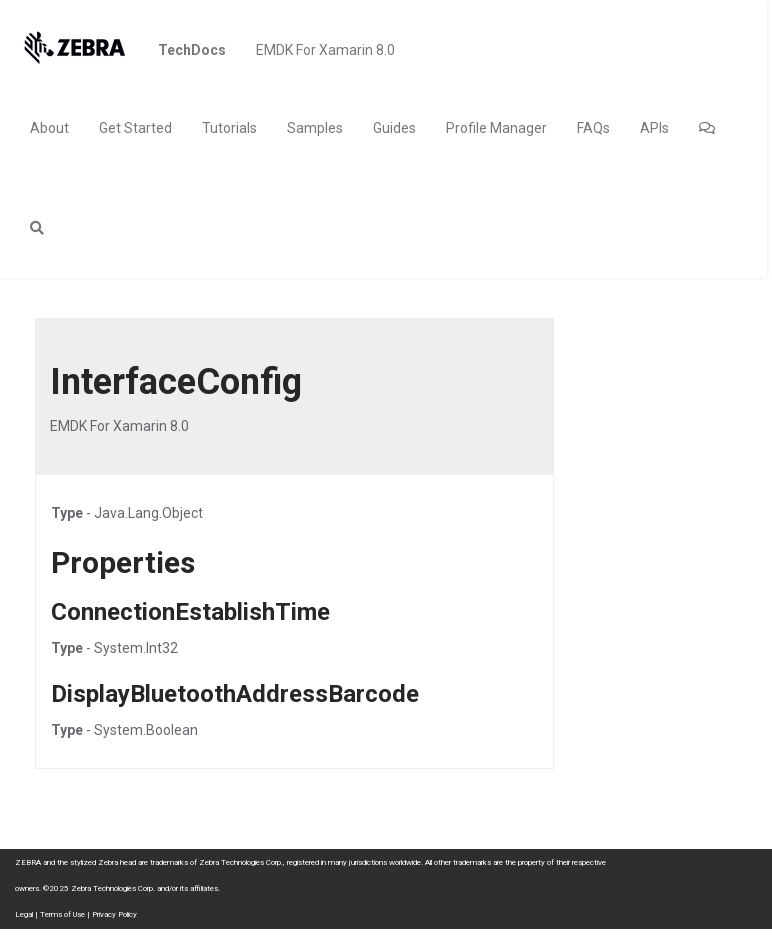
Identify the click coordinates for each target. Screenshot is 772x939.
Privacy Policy (114, 914)
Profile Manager (496, 128)
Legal (24, 914)
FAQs (593, 128)
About (49, 128)
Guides (394, 128)
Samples (315, 128)
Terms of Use (62, 914)
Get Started (135, 128)
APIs (654, 128)
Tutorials (229, 128)
